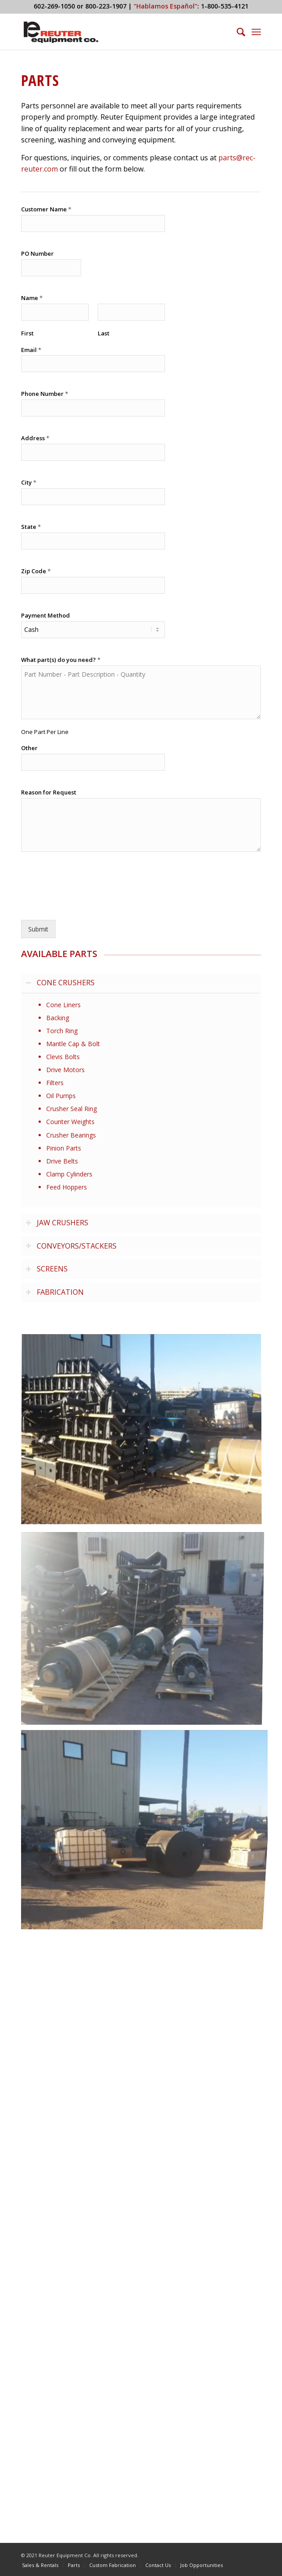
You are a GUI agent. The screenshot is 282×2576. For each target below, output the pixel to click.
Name (32, 298)
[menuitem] (236, 32)
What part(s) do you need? (60, 660)
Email (31, 350)
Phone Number (44, 394)
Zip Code (36, 571)
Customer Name (46, 209)
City (28, 482)
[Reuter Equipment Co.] (117, 32)
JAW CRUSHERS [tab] (57, 1223)
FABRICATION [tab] (55, 1292)
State (31, 527)
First (27, 333)
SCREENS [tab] (47, 1269)
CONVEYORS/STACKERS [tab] (71, 1246)
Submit (38, 929)
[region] (141, 1100)
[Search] (236, 32)
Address (35, 438)
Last (103, 333)
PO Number (37, 254)
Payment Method (45, 615)
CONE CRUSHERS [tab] (60, 982)
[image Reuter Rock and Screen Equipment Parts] (145, 1433)
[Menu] (256, 32)
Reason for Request (48, 792)
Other (29, 748)
